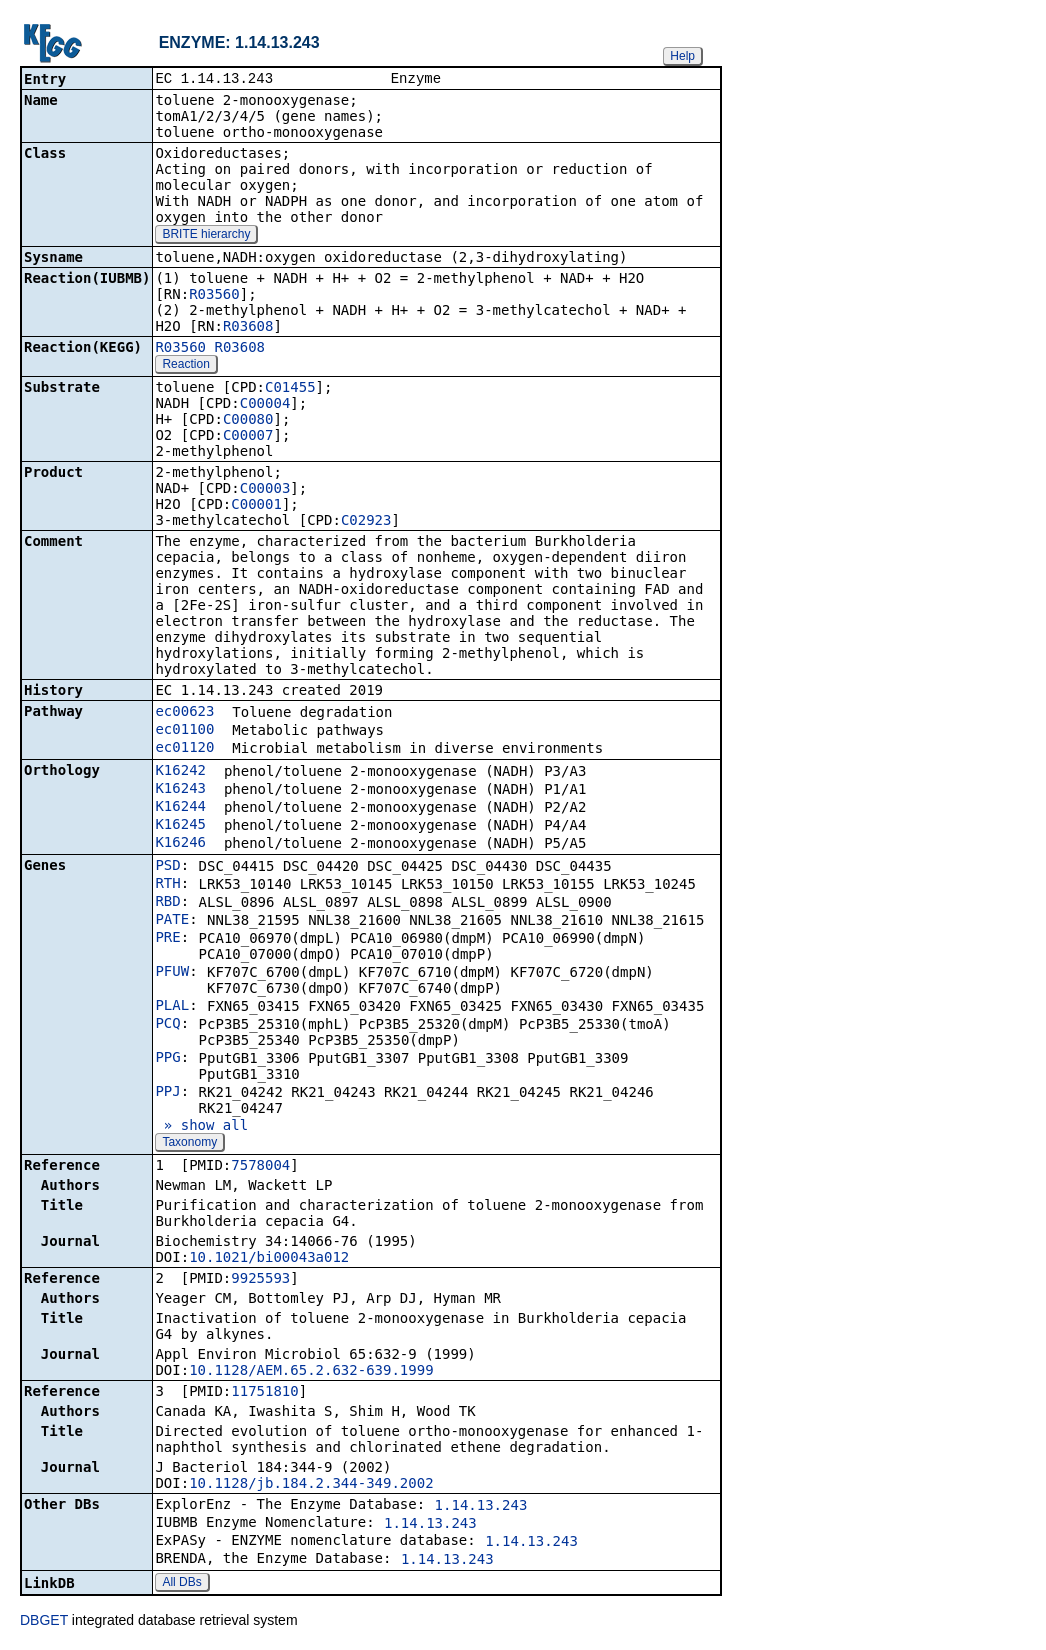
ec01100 (184, 731)
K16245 (180, 826)
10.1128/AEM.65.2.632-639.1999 (311, 1372)
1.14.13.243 (481, 1507)
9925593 (260, 1280)
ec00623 (184, 713)
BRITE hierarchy (206, 236)
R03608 (248, 328)
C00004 (265, 405)
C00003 (265, 490)
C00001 (256, 506)
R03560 (214, 296)
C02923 (366, 522)
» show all (201, 1127)
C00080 (248, 421)
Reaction (185, 366)
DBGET (44, 1622)
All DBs (181, 1584)
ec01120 (184, 749)
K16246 (180, 844)
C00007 (248, 437)
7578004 (260, 1167)
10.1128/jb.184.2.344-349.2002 (311, 1485)
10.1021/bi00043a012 (269, 1259)
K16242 (180, 772)
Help (682, 56)
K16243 (180, 790)
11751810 (264, 1393)
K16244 (180, 808)
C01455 (290, 389)
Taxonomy (189, 1144)
